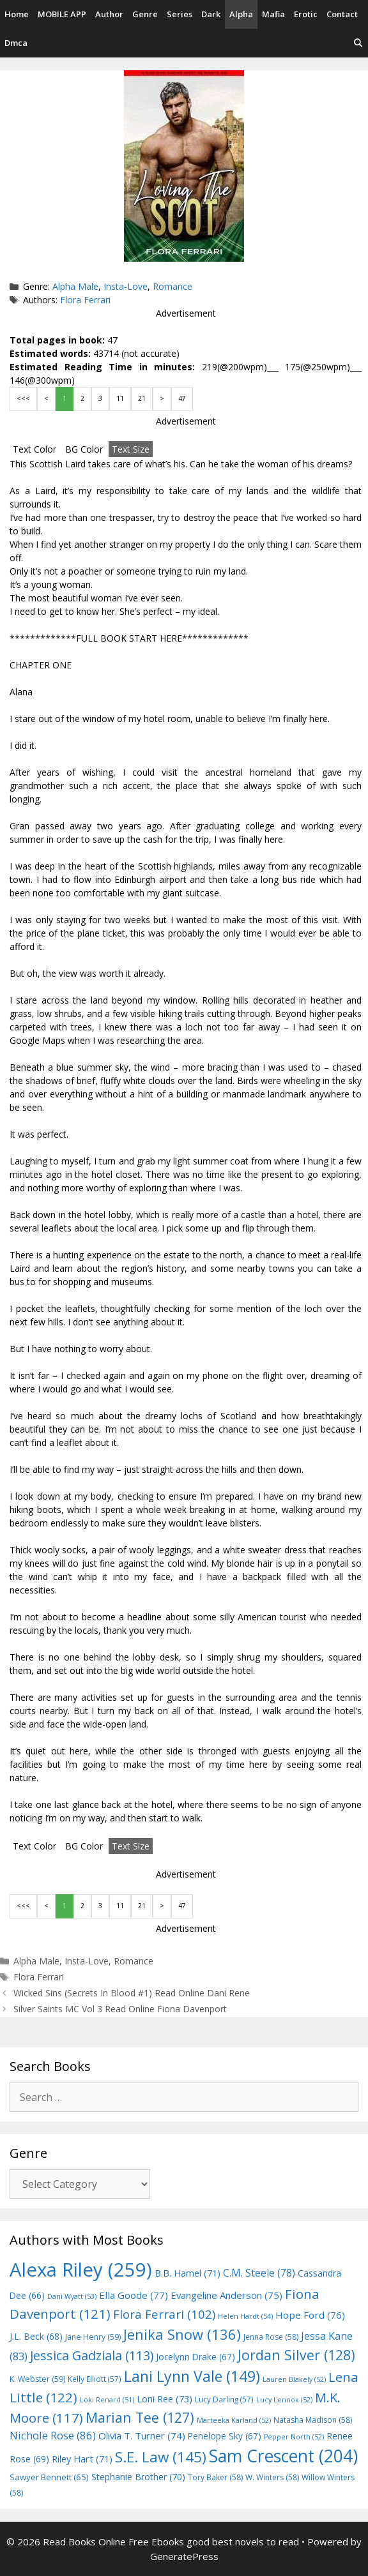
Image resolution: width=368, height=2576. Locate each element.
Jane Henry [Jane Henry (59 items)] (93, 2336)
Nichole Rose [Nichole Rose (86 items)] (53, 2435)
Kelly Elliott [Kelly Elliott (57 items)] (94, 2379)
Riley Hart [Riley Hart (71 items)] (82, 2459)
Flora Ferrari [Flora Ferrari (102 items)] (164, 2314)
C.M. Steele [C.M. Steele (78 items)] (259, 2273)
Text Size (131, 449)
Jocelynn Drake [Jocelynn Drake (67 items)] (195, 2357)
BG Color (84, 449)
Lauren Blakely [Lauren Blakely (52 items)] (294, 2379)
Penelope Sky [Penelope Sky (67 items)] (224, 2436)
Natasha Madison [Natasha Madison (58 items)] (312, 2419)
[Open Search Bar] (358, 43)
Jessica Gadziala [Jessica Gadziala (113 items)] (91, 2355)
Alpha (241, 14)
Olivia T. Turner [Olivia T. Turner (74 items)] (141, 2435)
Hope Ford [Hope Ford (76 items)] (310, 2315)
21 (142, 398)
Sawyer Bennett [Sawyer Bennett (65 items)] (49, 2477)
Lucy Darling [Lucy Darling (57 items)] (224, 2399)
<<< (23, 398)
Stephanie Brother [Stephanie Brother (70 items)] (138, 2477)
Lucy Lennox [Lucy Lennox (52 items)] (284, 2399)
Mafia (273, 14)
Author (109, 14)
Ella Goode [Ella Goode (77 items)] (133, 2295)
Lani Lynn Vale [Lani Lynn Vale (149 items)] (192, 2376)
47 (182, 398)
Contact (342, 14)
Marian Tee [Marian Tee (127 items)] (140, 2417)
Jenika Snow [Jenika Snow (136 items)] (182, 2334)
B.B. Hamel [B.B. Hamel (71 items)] (187, 2273)
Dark (210, 14)
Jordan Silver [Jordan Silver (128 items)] (296, 2355)
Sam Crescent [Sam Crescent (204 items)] (283, 2455)
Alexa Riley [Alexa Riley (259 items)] (81, 2269)
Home (16, 14)
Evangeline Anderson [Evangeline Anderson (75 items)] (226, 2295)
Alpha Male (75, 286)
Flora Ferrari (85, 300)
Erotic (306, 14)
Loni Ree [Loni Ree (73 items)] (164, 2398)
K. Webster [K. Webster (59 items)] (37, 2379)
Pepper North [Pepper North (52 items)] (294, 2436)
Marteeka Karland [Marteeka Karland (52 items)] (234, 2420)
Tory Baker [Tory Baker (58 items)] (215, 2477)
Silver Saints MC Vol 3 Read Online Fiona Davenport (120, 2009)
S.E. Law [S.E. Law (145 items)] (160, 2457)
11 (120, 398)
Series (179, 14)
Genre (145, 14)
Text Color (34, 449)
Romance (172, 286)
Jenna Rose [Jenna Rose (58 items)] (270, 2336)
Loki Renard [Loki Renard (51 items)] (107, 2399)
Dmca (15, 43)
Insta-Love (125, 286)
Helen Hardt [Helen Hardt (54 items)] (245, 2316)
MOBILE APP (62, 14)
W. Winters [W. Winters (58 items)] (272, 2477)
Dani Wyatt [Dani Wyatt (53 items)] (71, 2296)
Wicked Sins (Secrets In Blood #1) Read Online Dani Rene (131, 1993)
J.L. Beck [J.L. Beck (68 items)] (36, 2336)
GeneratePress (184, 2556)
